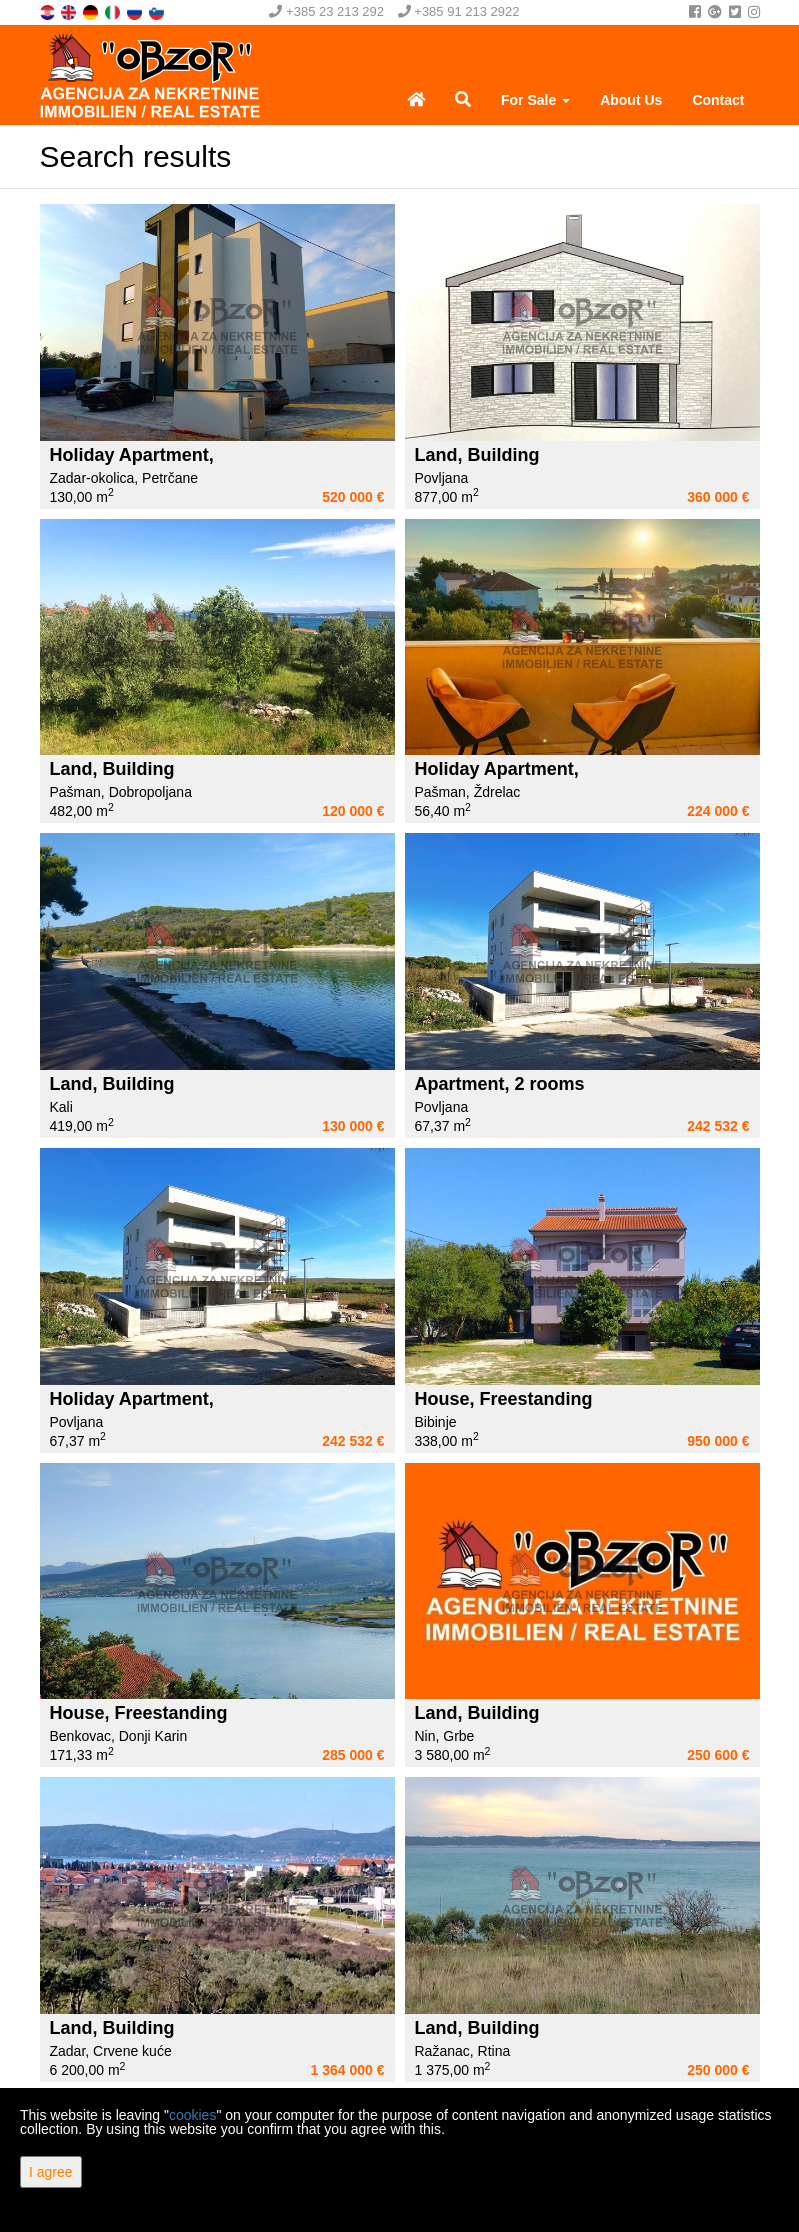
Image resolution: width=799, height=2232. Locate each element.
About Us (631, 100)
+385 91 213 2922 (459, 11)
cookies (192, 2115)
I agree (51, 2172)
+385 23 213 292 (326, 11)
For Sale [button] (535, 100)
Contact (718, 100)
